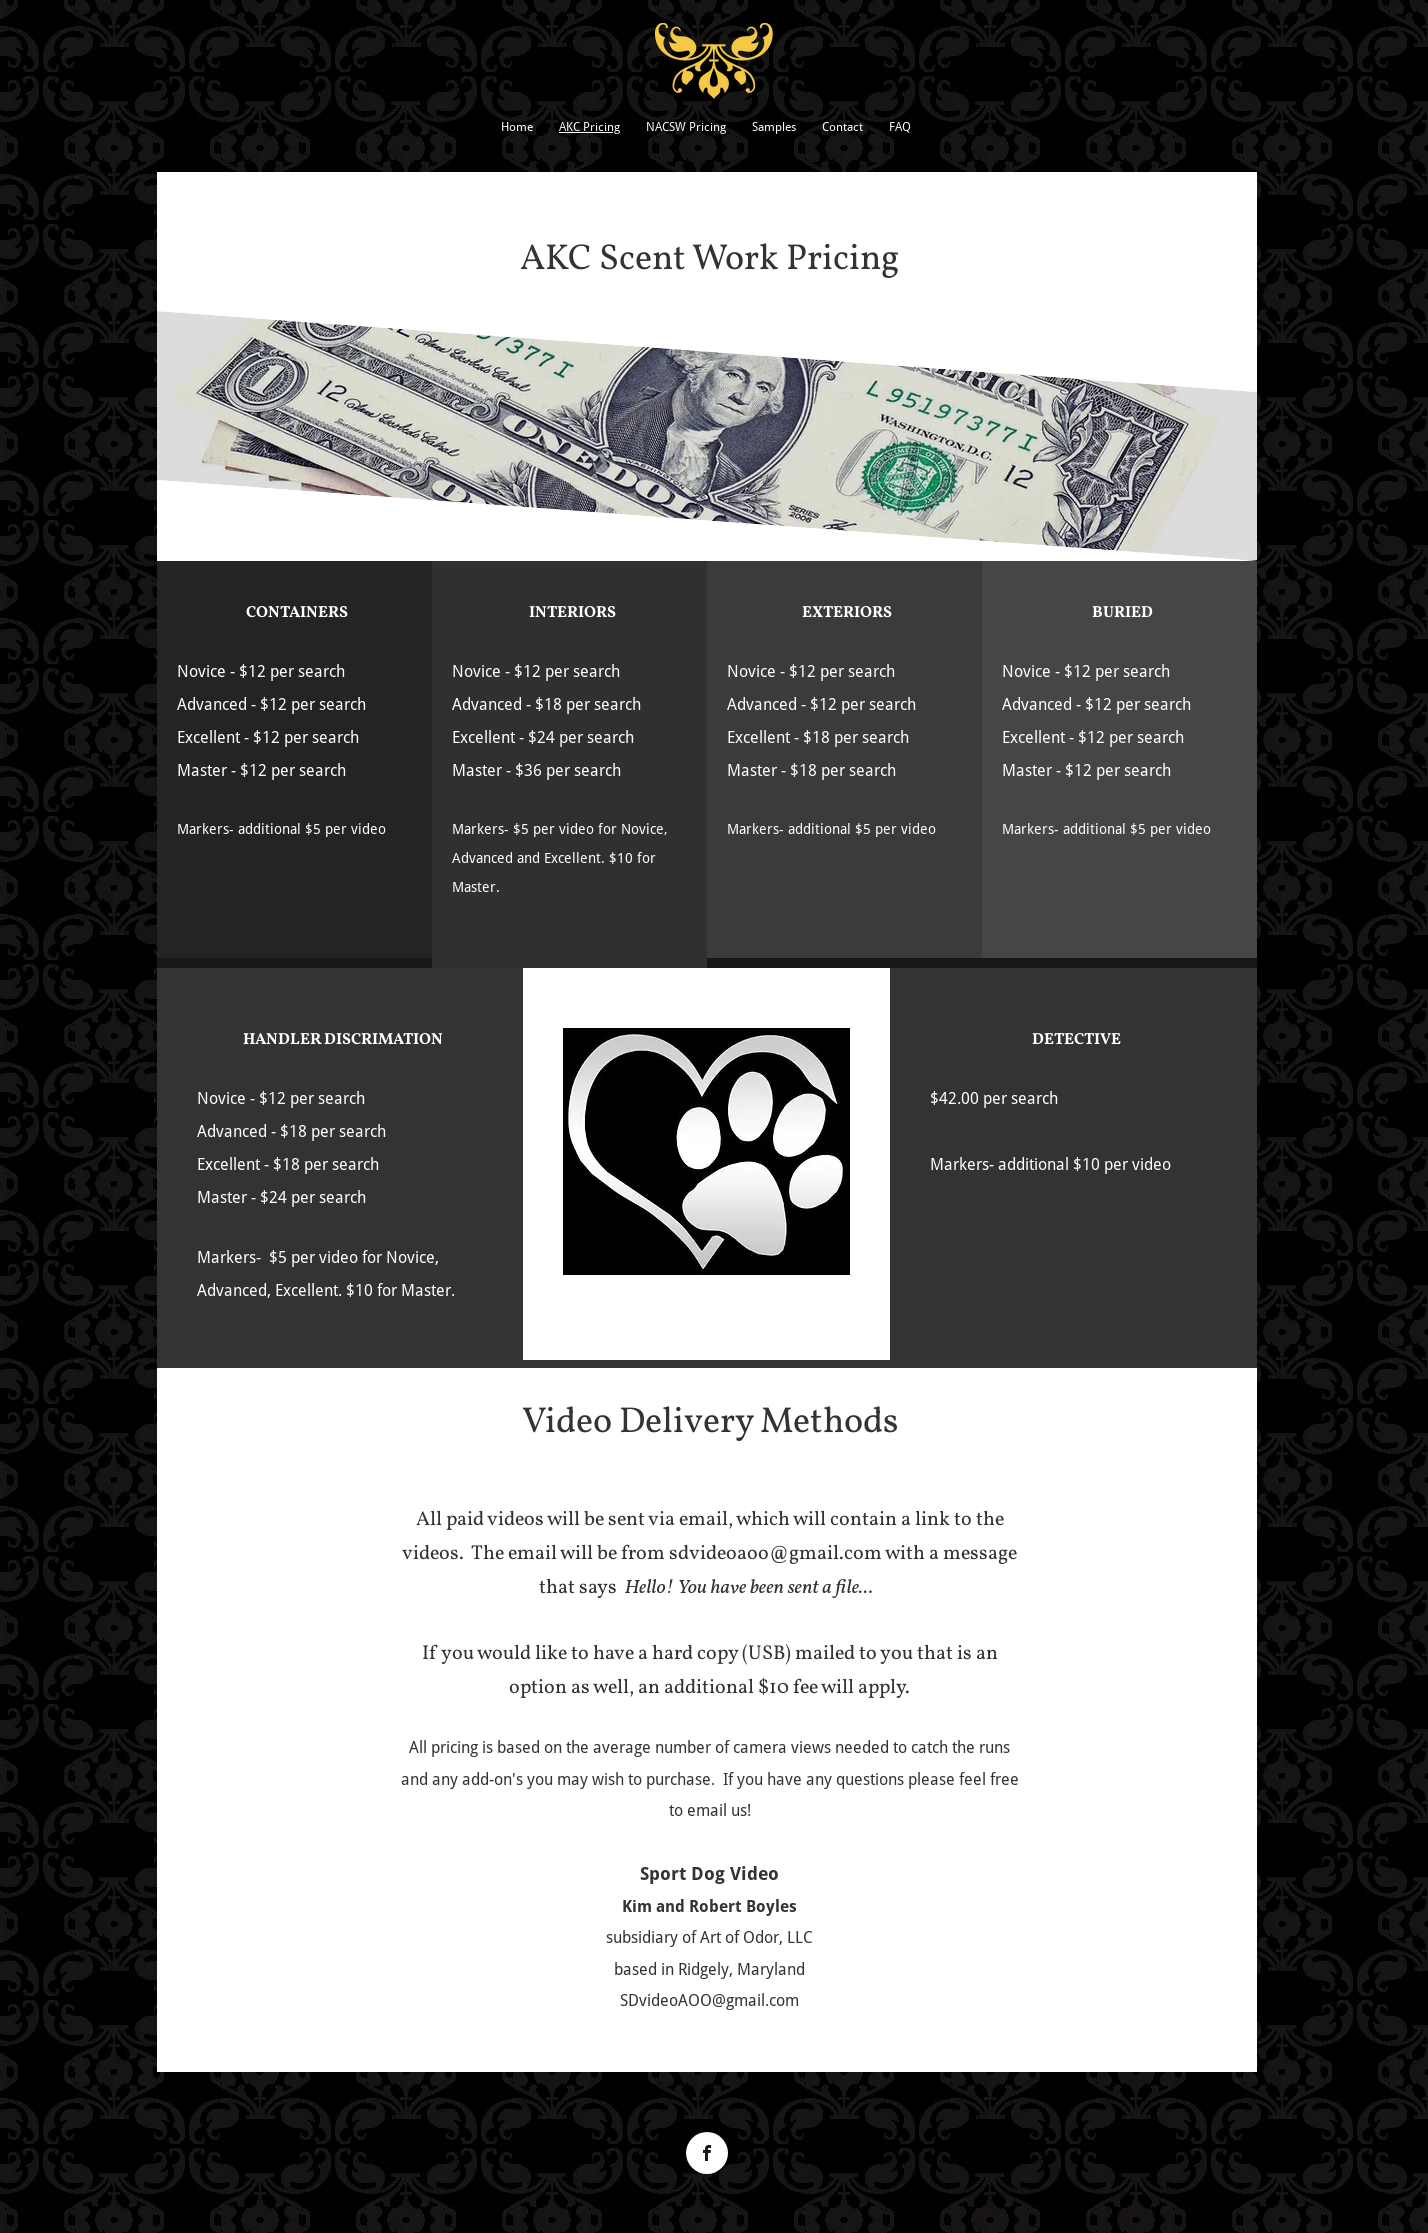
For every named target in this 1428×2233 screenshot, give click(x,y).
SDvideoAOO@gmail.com (709, 2000)
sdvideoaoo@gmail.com (775, 1554)
